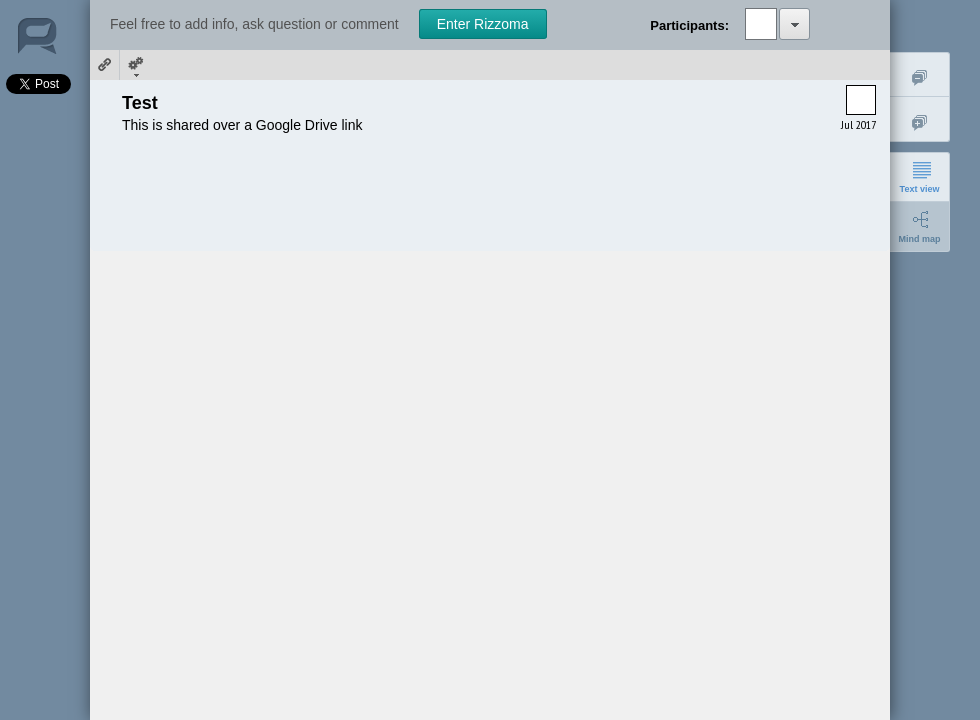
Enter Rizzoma (483, 24)
